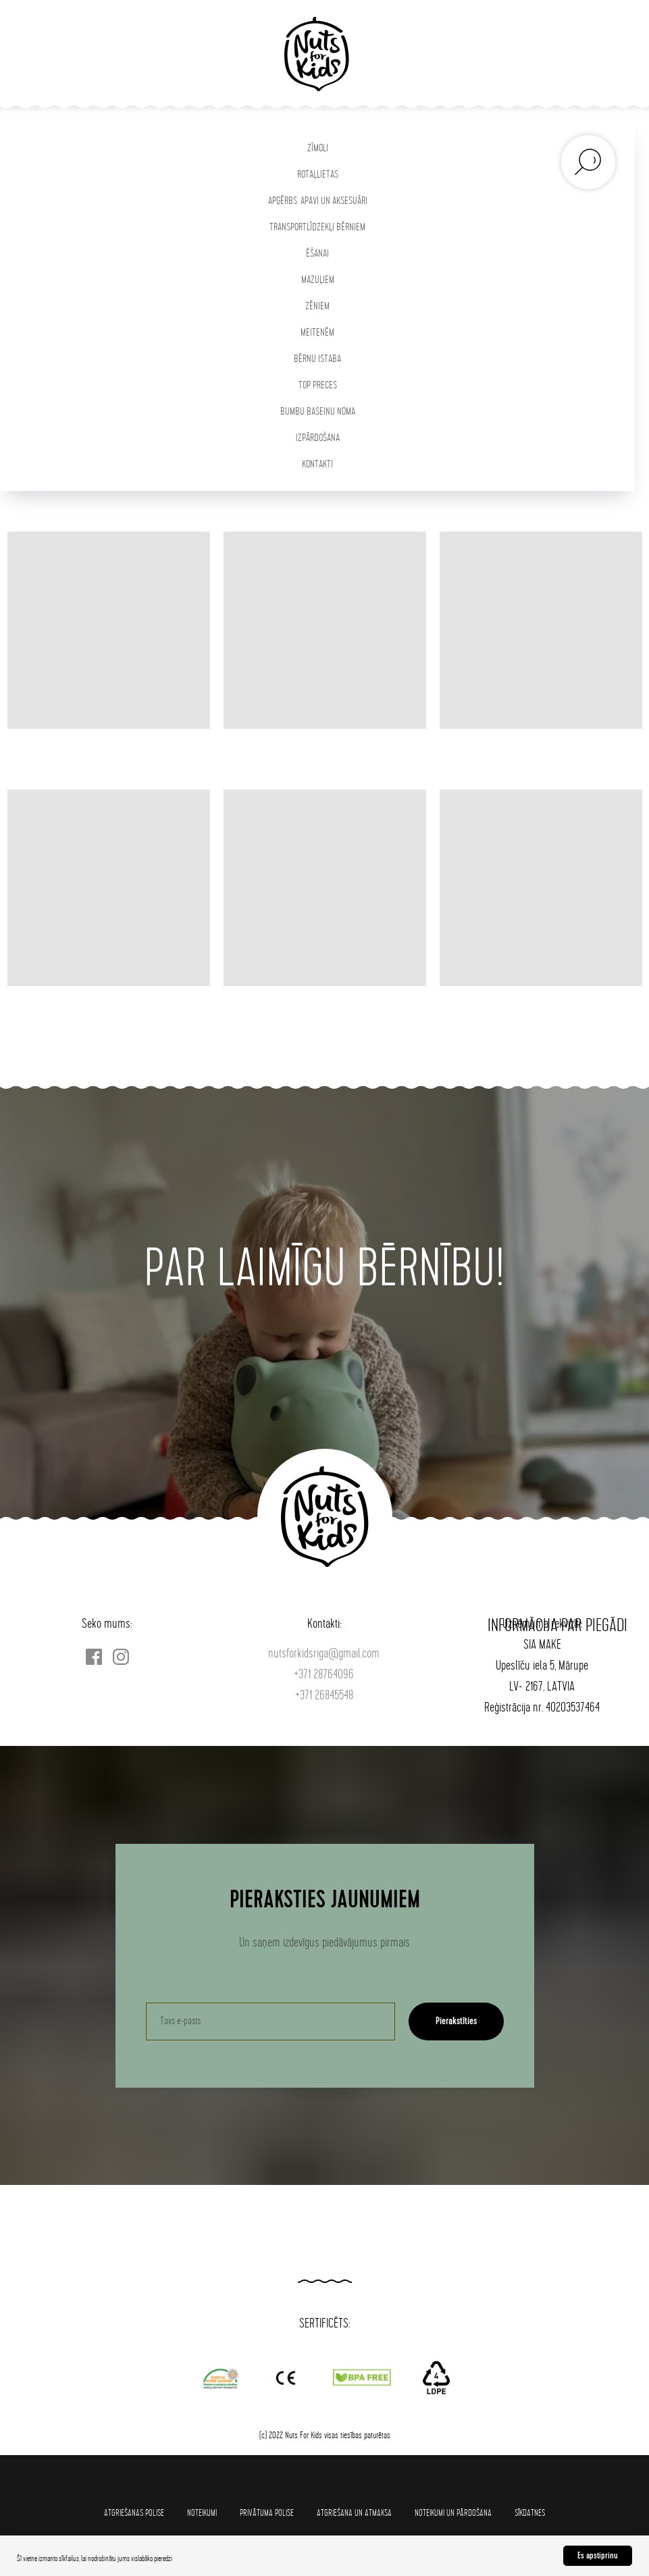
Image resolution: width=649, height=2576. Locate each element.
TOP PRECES (317, 385)
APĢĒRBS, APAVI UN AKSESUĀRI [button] (317, 201)
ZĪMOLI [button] (317, 148)
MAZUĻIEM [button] (317, 280)
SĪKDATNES (530, 2513)
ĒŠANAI (317, 253)
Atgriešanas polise (134, 2513)
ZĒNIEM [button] (317, 306)
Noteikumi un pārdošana (453, 2513)
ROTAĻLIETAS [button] (317, 174)
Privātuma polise (267, 2513)
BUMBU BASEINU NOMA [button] (317, 411)
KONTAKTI (317, 464)
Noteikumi (202, 2513)
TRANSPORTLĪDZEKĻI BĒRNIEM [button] (317, 227)
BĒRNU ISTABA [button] (317, 359)
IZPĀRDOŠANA (318, 438)
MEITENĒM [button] (317, 332)
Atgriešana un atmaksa (354, 2513)
